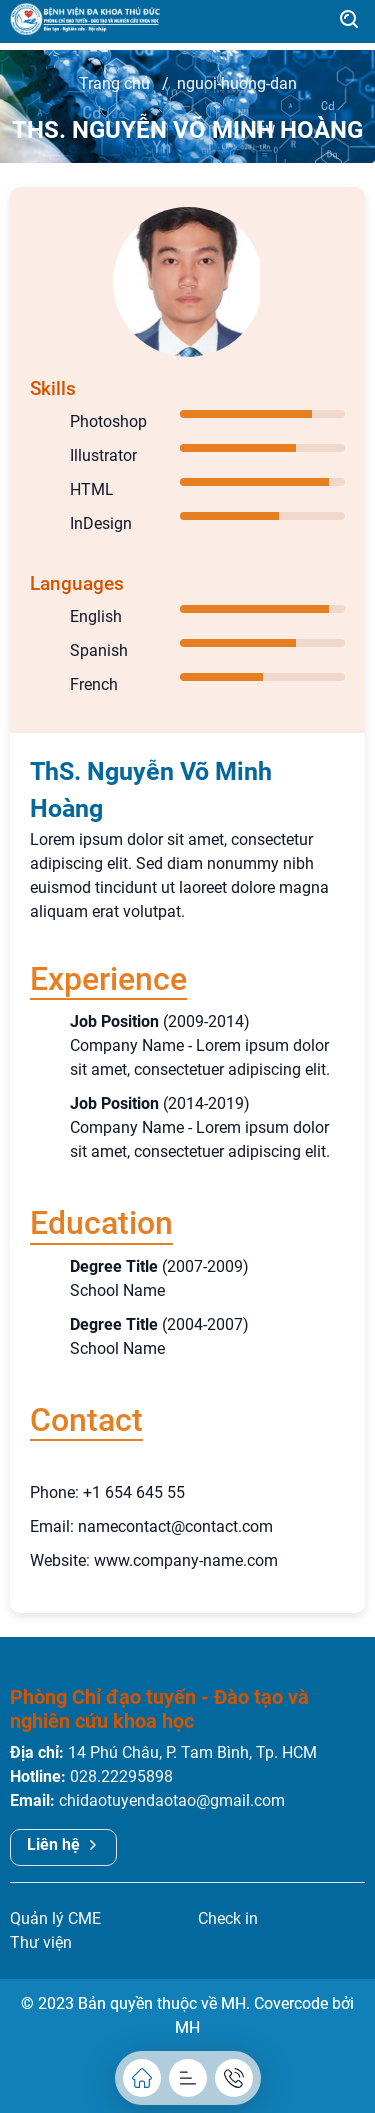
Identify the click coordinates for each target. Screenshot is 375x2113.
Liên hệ (63, 1844)
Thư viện (41, 1942)
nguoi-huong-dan (237, 83)
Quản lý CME (55, 1918)
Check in (228, 1918)
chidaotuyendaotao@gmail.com (172, 1800)
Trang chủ (114, 83)
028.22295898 (121, 1776)
